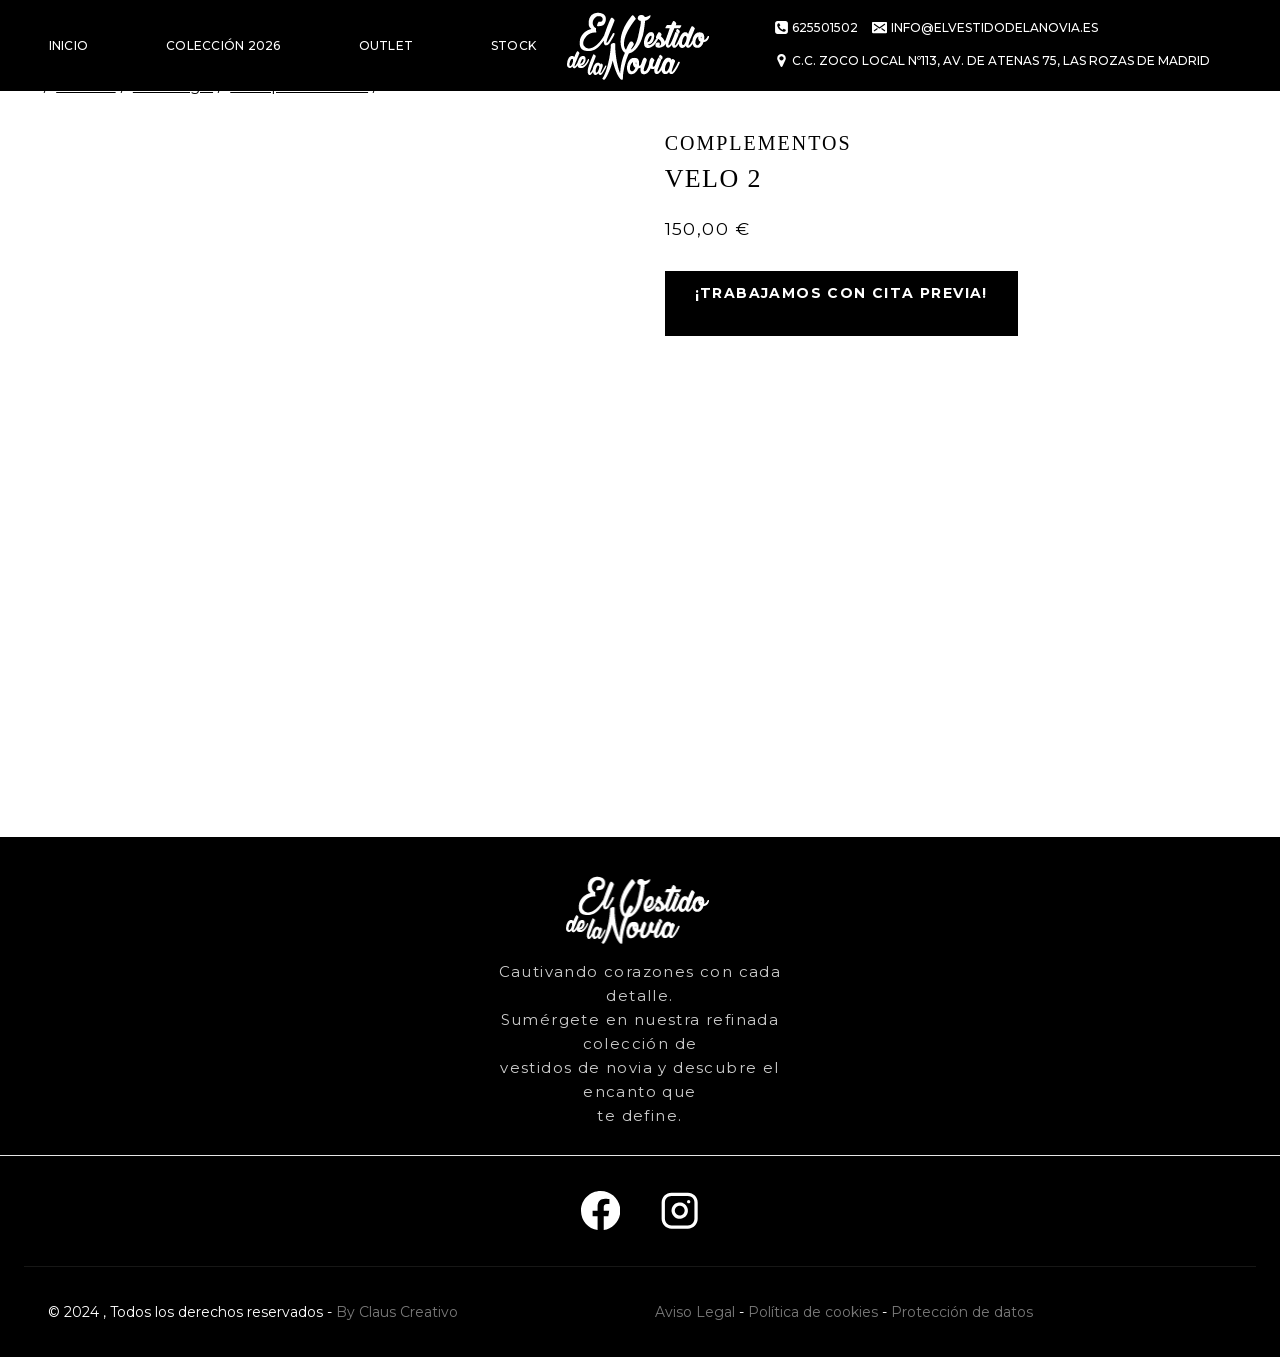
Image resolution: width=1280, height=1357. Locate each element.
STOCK (513, 45)
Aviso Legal (695, 1312)
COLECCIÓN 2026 (223, 45)
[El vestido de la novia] (640, 45)
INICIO (68, 45)
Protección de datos (962, 1312)
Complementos (758, 143)
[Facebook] (600, 1211)
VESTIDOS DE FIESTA (116, 136)
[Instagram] (679, 1211)
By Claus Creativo (397, 1312)
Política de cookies (813, 1312)
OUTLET (386, 45)
